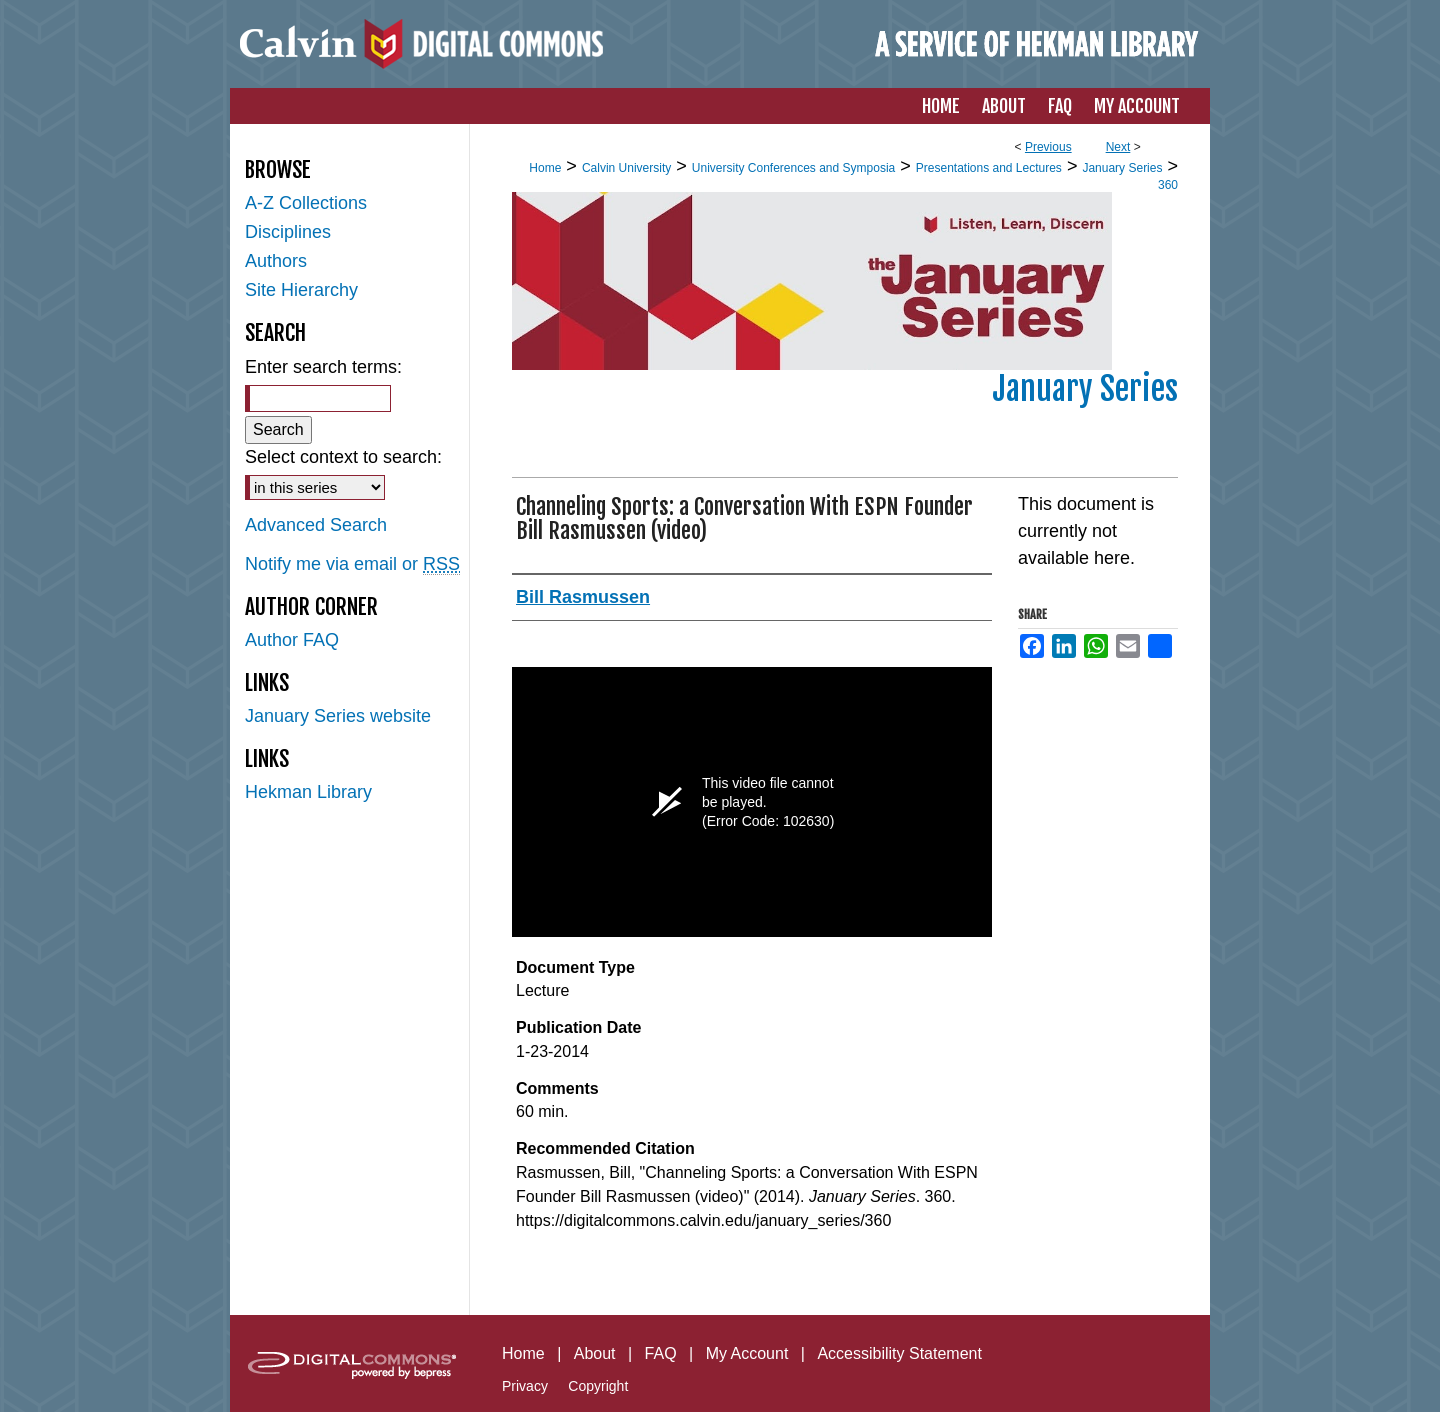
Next (1118, 147)
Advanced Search (316, 525)
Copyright (598, 1386)
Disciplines (288, 232)
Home (545, 168)
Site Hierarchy (301, 290)
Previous (1048, 147)
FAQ (661, 1353)
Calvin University (626, 168)
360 (1168, 185)
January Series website (338, 716)
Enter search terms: (323, 367)
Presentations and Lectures (989, 168)
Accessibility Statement (899, 1353)
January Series (1122, 168)
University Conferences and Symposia (793, 168)
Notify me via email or (352, 564)
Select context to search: (343, 457)
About (595, 1353)
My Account (747, 1353)
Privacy (525, 1386)
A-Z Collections (306, 203)
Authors (276, 261)
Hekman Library (308, 792)
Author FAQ (292, 640)
